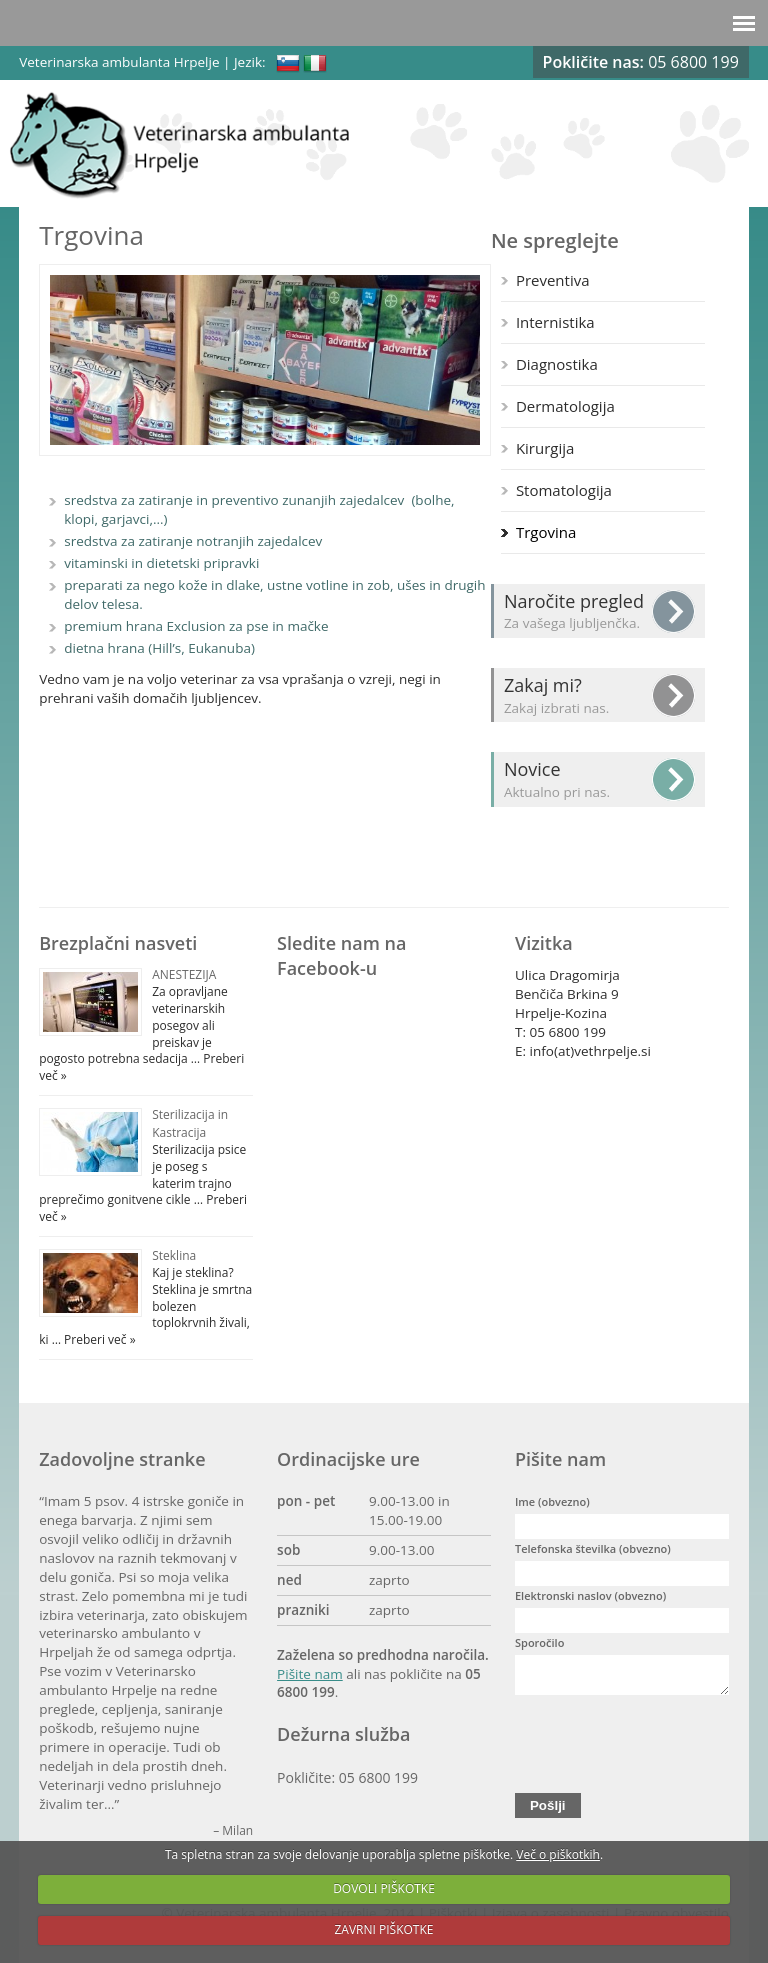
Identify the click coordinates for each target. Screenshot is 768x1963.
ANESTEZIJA (184, 974)
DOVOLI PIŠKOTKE (384, 1888)
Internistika (555, 322)
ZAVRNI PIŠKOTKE (384, 1929)
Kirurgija (545, 448)
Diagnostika (557, 364)
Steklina (174, 1255)
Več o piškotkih (558, 1854)
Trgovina (546, 532)
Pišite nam (310, 1674)
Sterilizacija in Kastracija (190, 1123)
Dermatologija (565, 406)
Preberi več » (98, 1339)
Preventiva (553, 280)
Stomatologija (564, 490)
